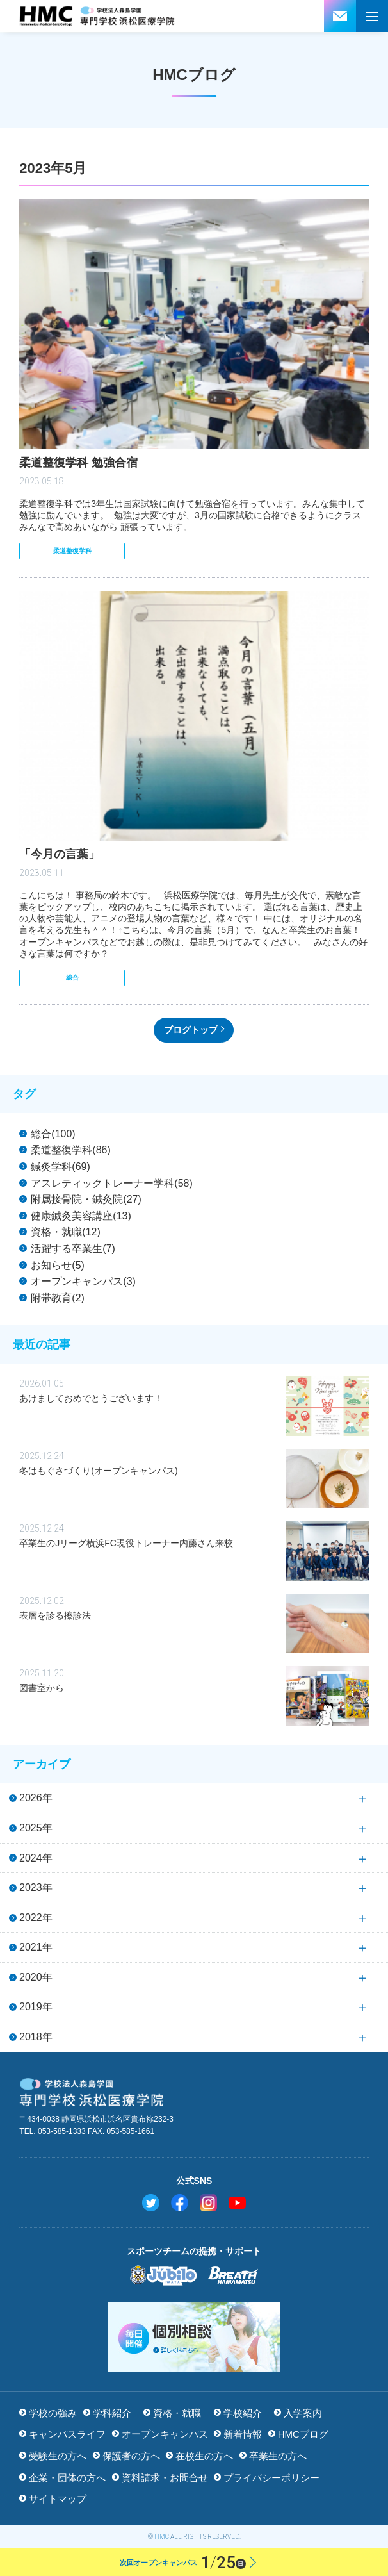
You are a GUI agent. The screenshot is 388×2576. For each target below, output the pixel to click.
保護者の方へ (131, 2455)
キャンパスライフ (67, 2434)
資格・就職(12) (65, 1231)
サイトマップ (57, 2498)
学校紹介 (242, 2412)
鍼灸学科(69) (60, 1166)
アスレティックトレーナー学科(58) (111, 1183)
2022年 (36, 1917)
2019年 (36, 2006)
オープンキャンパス (165, 2434)
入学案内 (303, 2412)
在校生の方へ (204, 2455)
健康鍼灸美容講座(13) (81, 1215)
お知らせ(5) (58, 1265)
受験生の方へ (57, 2455)
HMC (161, 2536)
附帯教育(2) (58, 1297)
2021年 (36, 1947)
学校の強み (53, 2412)
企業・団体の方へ (67, 2477)
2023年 (36, 1887)
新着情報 (242, 2434)
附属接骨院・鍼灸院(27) (86, 1199)
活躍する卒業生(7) (73, 1248)
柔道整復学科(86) (70, 1149)
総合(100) (53, 1133)
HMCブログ (303, 2434)
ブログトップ (191, 1030)
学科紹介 (112, 2412)
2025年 (36, 1827)
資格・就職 (177, 2412)
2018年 (36, 2036)
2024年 (36, 1858)
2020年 (36, 1977)
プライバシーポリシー (271, 2477)
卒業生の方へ (278, 2455)
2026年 (36, 1797)
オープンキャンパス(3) (83, 1281)
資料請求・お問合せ (165, 2477)
